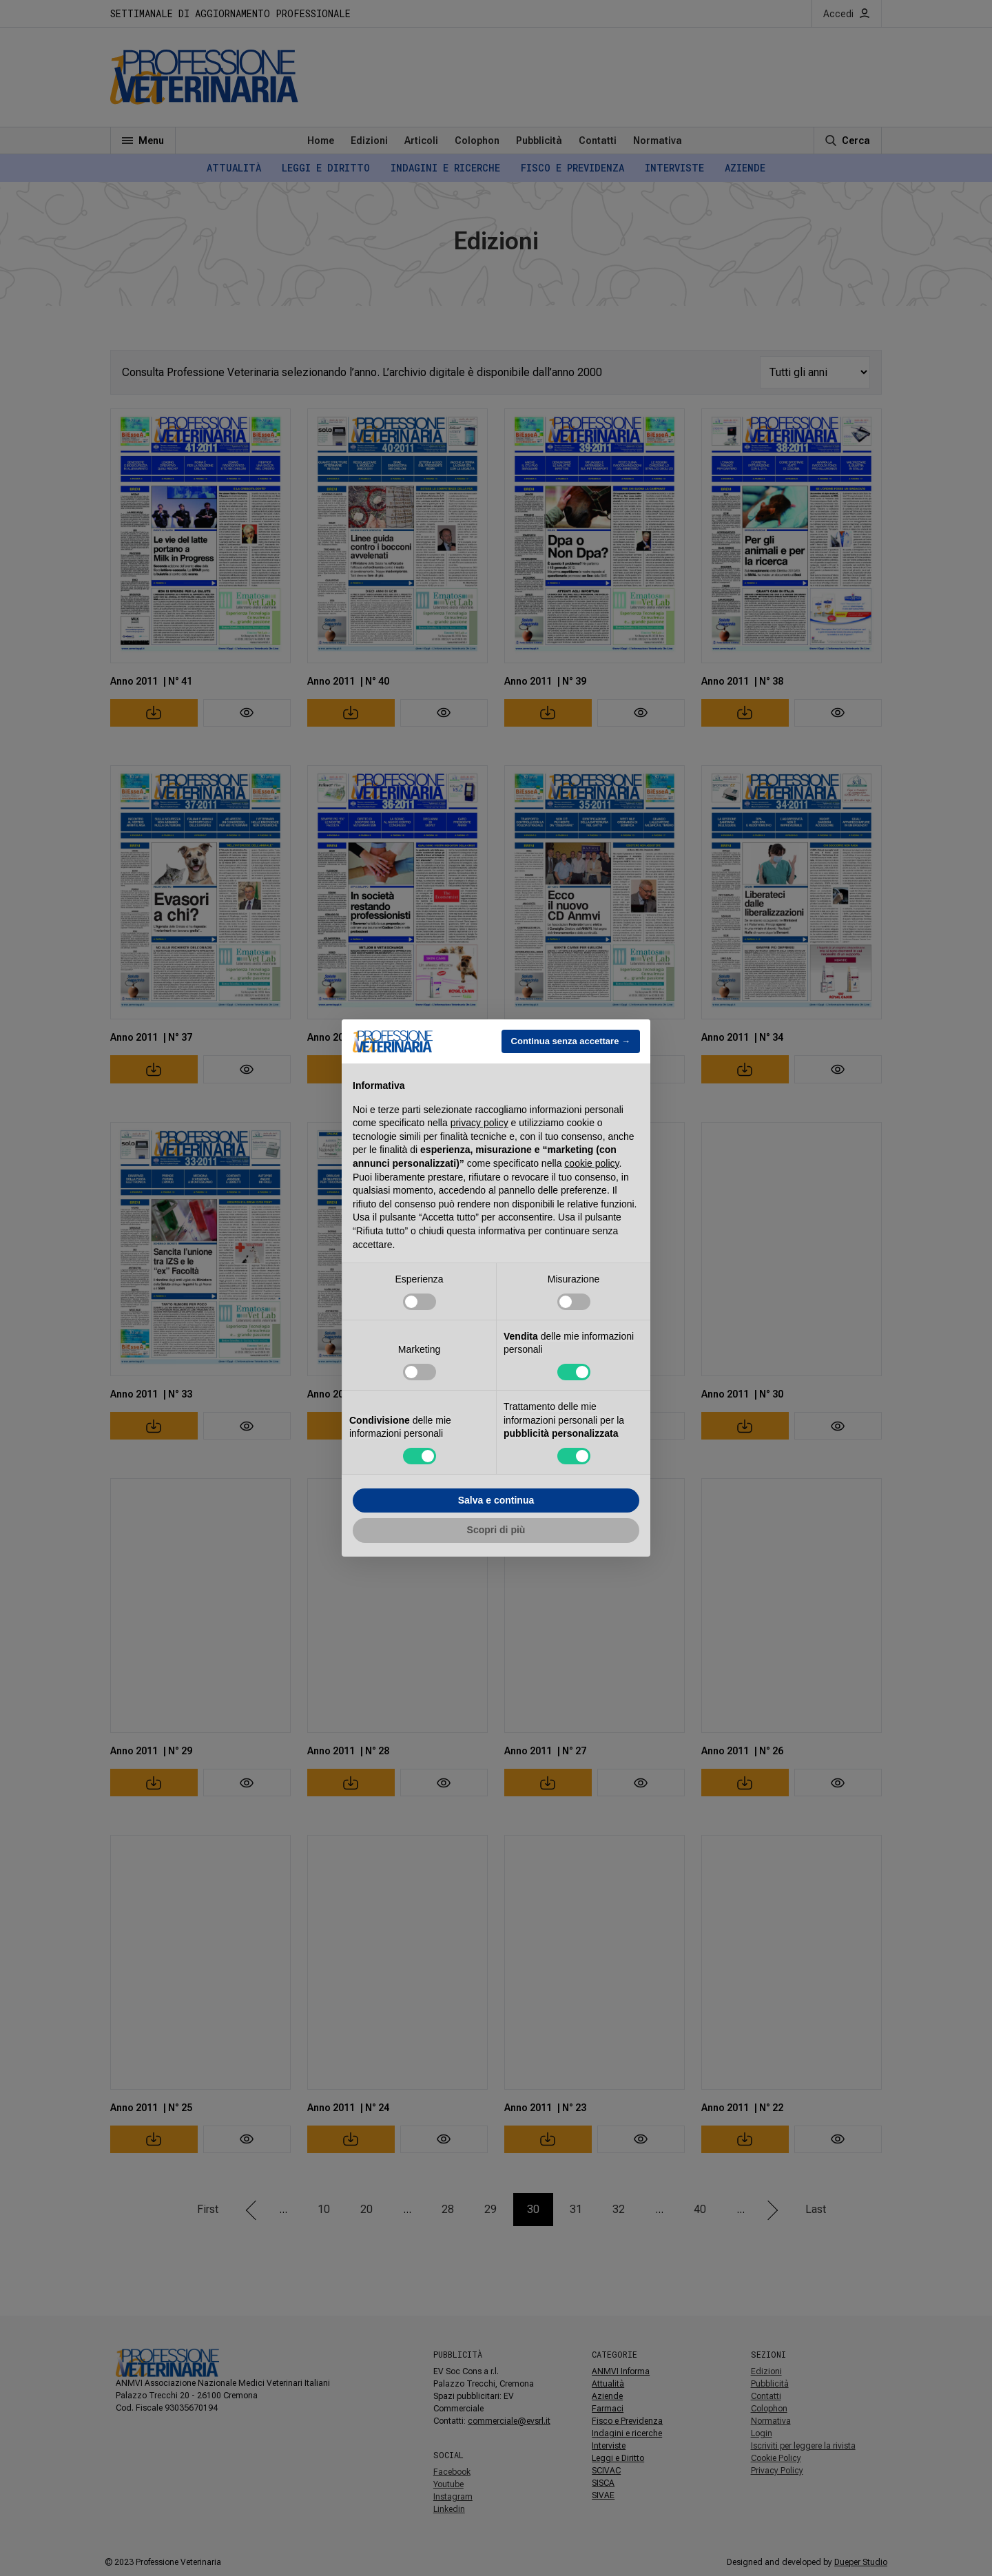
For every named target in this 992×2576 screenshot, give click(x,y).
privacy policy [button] (479, 1122)
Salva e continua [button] (496, 1500)
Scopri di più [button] (496, 1529)
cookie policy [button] (591, 1163)
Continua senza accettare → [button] (570, 1041)
